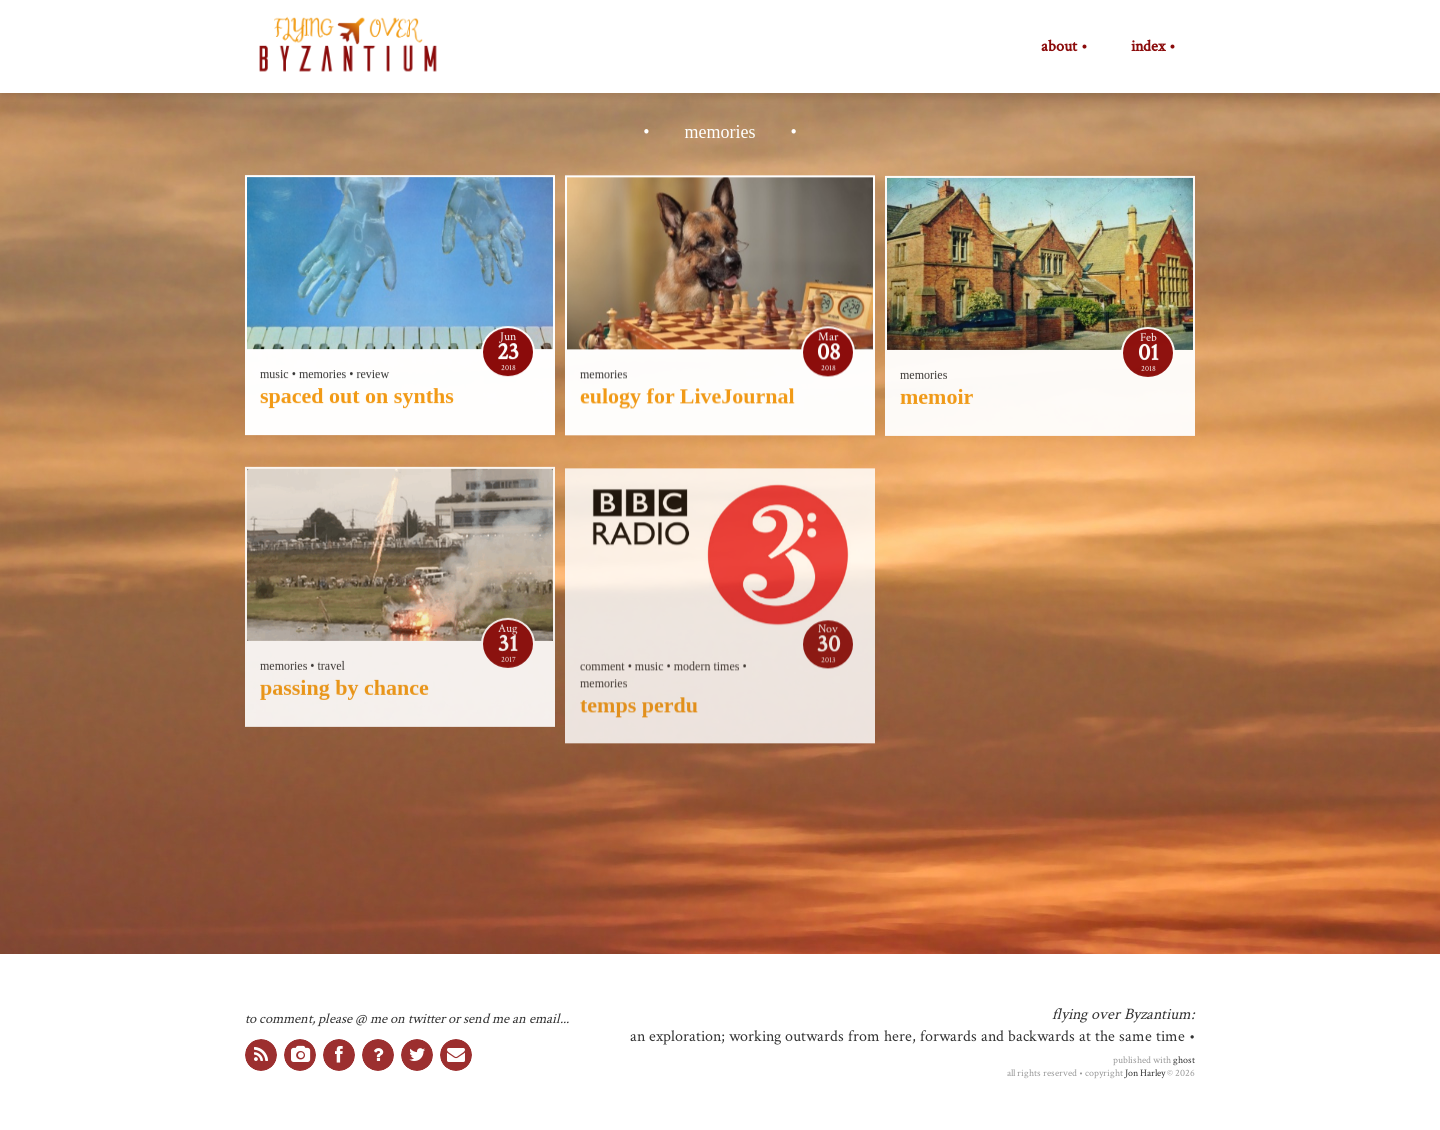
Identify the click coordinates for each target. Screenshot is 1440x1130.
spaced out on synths (357, 396)
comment (602, 669)
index (1148, 47)
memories (322, 375)
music (274, 375)
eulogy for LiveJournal (687, 396)
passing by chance (344, 689)
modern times (707, 669)
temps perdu (639, 707)
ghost (1184, 1060)
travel (331, 668)
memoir (936, 397)
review (372, 375)
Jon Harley (1145, 1073)
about (1059, 47)
